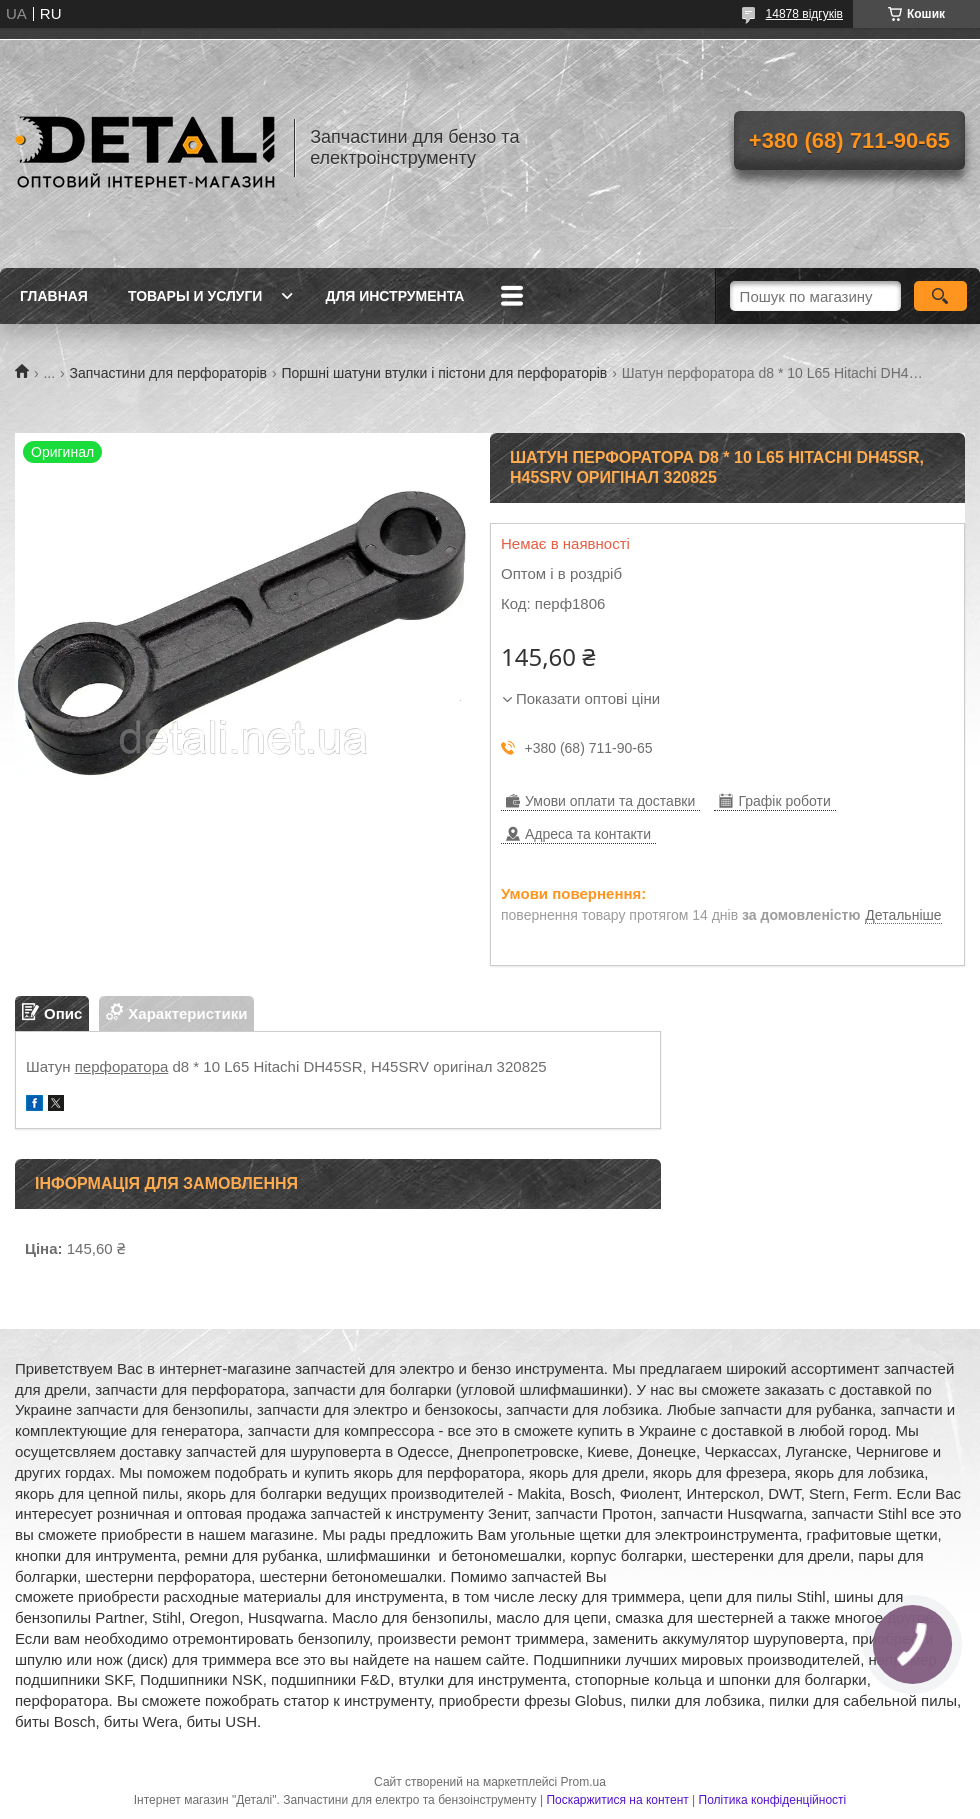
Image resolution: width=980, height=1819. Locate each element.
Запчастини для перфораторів (168, 373)
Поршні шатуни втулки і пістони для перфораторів (444, 373)
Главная (54, 296)
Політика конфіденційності (773, 1800)
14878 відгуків (804, 14)
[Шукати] (940, 296)
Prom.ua (583, 1782)
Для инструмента (394, 296)
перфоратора (122, 1066)
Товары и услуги (195, 296)
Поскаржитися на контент (617, 1800)
